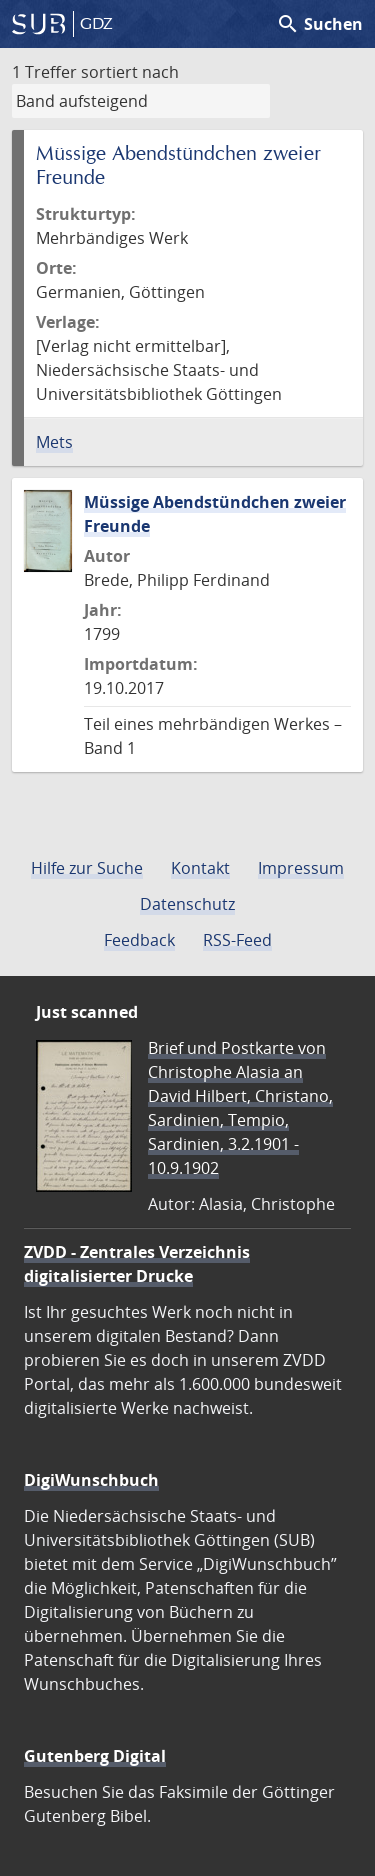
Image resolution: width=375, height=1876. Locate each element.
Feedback (139, 940)
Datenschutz (187, 904)
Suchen (319, 24)
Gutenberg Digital (95, 1756)
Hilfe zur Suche (87, 868)
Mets (54, 442)
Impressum (301, 868)
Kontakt (200, 868)
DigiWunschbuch (91, 1480)
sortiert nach (130, 72)
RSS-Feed (237, 940)
